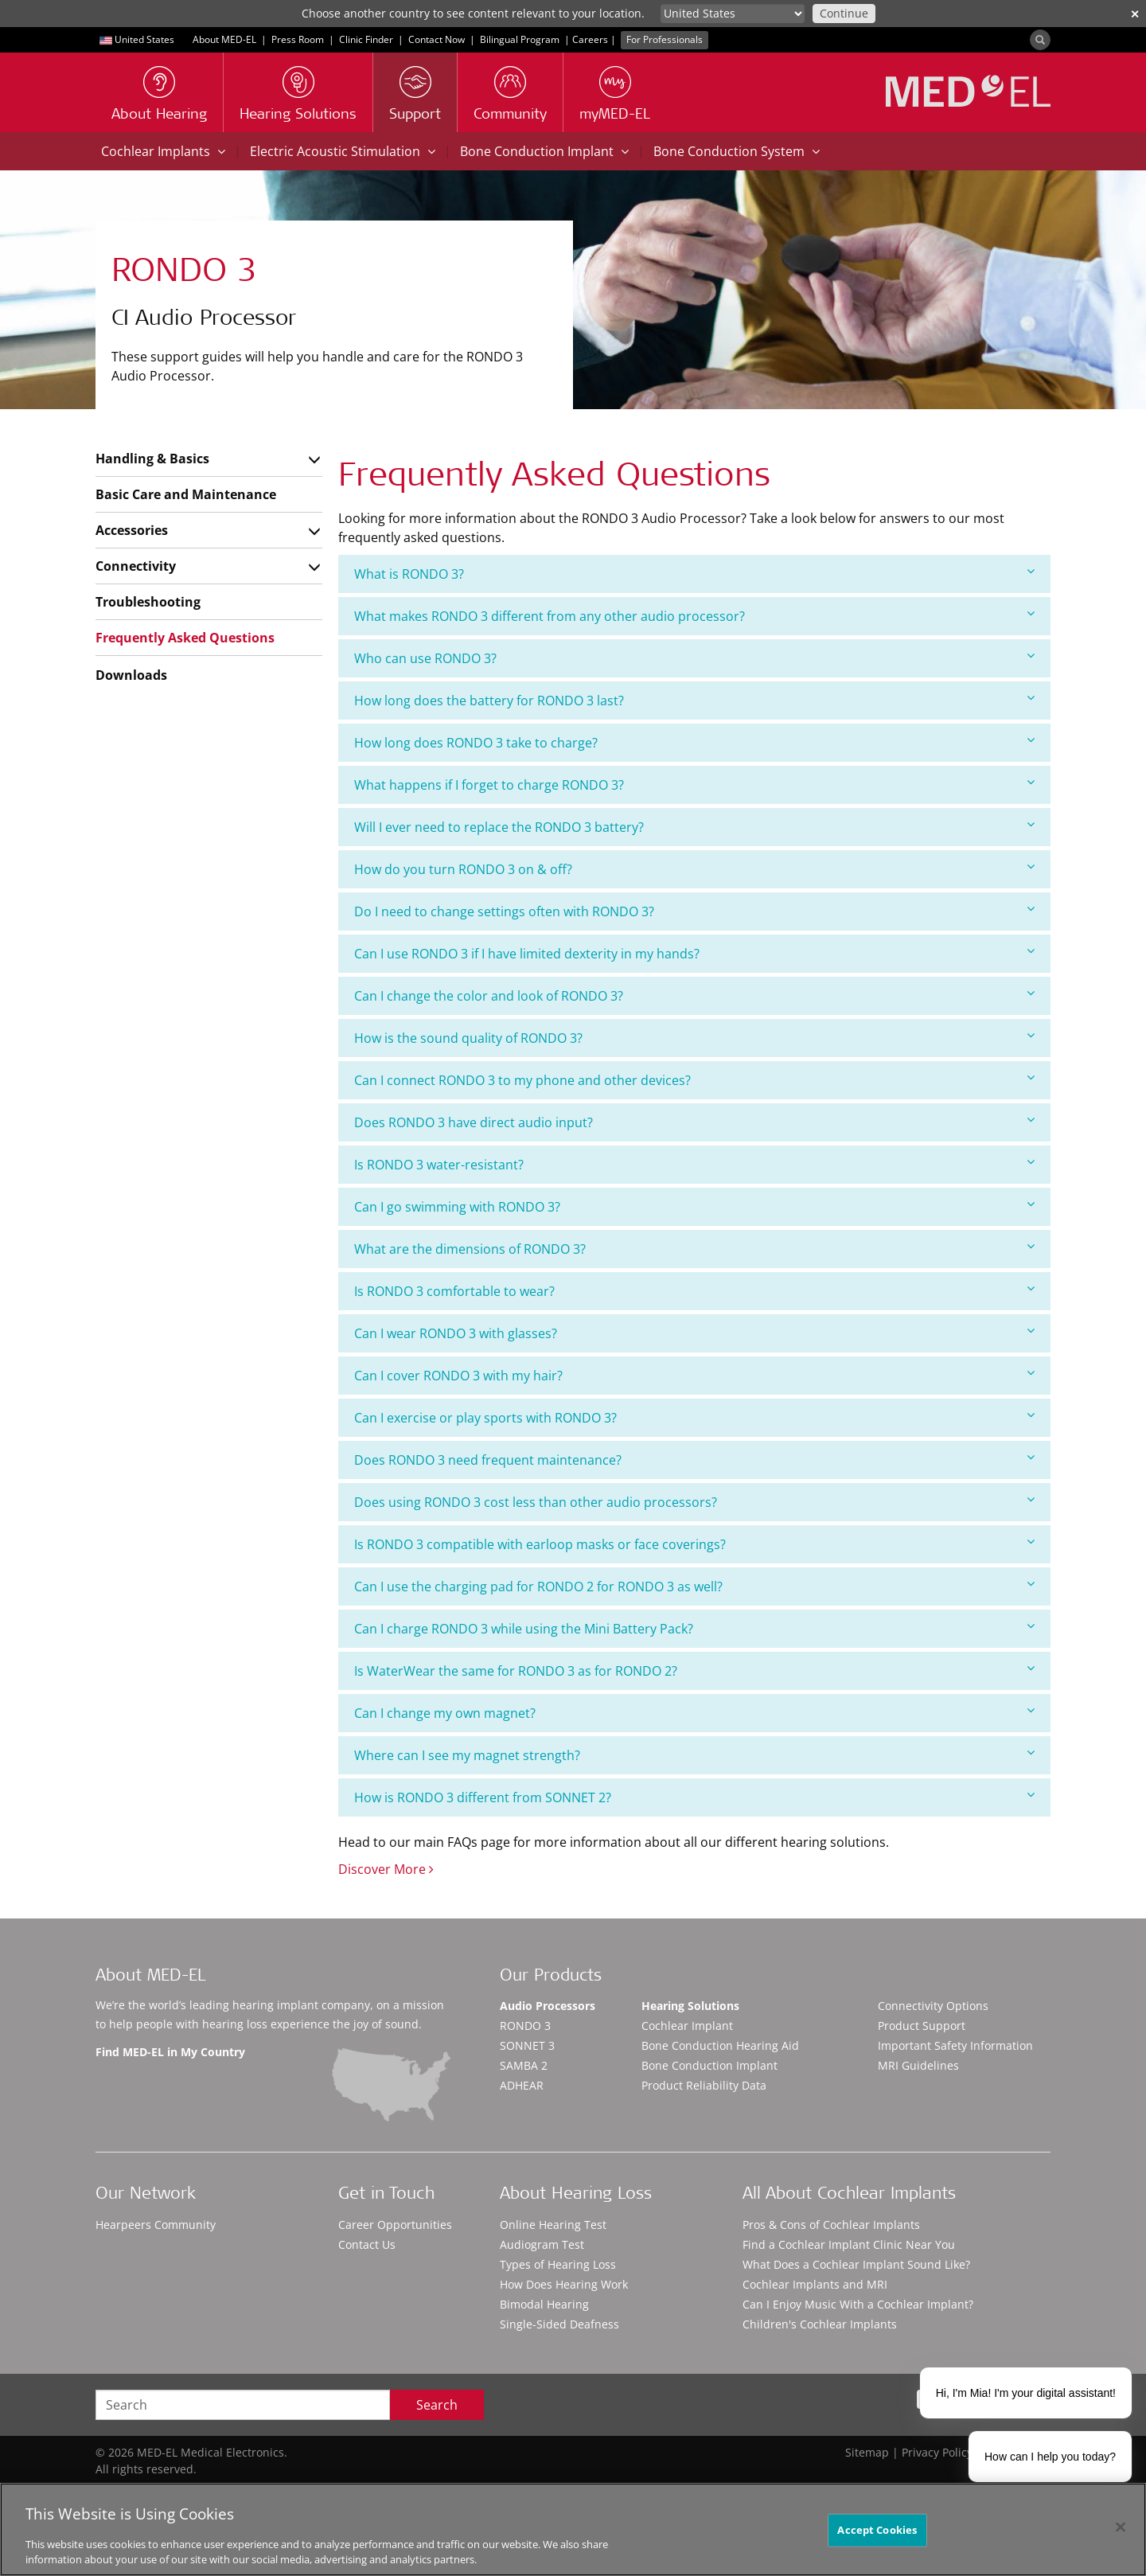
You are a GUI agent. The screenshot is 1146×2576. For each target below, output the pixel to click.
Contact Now (436, 39)
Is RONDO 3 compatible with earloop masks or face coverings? (694, 1544)
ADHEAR (522, 2085)
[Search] (1040, 39)
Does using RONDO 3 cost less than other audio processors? (694, 1502)
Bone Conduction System (736, 151)
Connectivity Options (933, 2005)
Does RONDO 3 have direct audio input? (694, 1122)
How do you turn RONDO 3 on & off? (694, 869)
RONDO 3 (525, 2025)
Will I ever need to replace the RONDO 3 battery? (694, 827)
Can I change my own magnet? (694, 1713)
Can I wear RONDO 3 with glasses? (694, 1333)
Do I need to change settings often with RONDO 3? (694, 911)
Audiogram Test (542, 2244)
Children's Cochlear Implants (820, 2324)
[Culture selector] (733, 13)
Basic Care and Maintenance (186, 494)
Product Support (921, 2025)
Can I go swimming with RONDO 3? (694, 1206)
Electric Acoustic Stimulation (342, 151)
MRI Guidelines (918, 2065)
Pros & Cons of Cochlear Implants (831, 2224)
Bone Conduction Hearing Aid (720, 2045)
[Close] (1120, 2527)
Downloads (131, 675)
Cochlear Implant (687, 2025)
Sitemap (867, 2452)
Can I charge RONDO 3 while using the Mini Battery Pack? (694, 1628)
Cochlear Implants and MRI (815, 2284)
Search (437, 2405)
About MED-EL (224, 39)
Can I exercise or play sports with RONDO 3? (694, 1417)
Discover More (386, 1869)
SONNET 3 (527, 2045)
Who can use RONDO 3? (694, 658)
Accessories (132, 530)
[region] (573, 2529)
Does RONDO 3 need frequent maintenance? (694, 1459)
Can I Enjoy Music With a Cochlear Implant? (858, 2304)
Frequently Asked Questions (185, 637)
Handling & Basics (152, 458)
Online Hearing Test (553, 2224)
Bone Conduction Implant (544, 151)
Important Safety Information (955, 2045)
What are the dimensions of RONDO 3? (694, 1248)
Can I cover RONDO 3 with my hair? (694, 1375)
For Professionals (664, 39)
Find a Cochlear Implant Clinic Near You (849, 2244)
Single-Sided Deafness (559, 2324)
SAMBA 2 (524, 2065)
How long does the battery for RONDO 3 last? (694, 700)
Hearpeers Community (156, 2224)
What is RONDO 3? (694, 573)
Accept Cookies (877, 2530)
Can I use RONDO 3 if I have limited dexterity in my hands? (694, 953)
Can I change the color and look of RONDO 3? (694, 995)
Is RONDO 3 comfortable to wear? (694, 1291)
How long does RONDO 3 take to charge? (694, 742)
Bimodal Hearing (544, 2304)
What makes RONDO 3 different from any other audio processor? (694, 616)
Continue (844, 13)
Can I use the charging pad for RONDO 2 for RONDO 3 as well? (694, 1586)
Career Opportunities (395, 2224)
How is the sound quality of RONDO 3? (694, 1037)
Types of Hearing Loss (558, 2264)
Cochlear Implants (163, 151)
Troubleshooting (148, 602)
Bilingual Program (519, 39)
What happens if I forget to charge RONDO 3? (694, 784)
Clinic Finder (366, 39)
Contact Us (367, 2244)
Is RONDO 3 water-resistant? (694, 1164)
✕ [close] (1135, 13)
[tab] (694, 574)
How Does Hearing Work (564, 2284)
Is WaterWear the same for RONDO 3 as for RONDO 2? (694, 1670)
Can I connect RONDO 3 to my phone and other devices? (694, 1080)
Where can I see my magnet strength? (694, 1755)
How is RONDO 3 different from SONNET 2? (694, 1797)
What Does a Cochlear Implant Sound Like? (856, 2264)
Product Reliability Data (703, 2085)
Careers (590, 39)
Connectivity (136, 566)
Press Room (297, 39)
